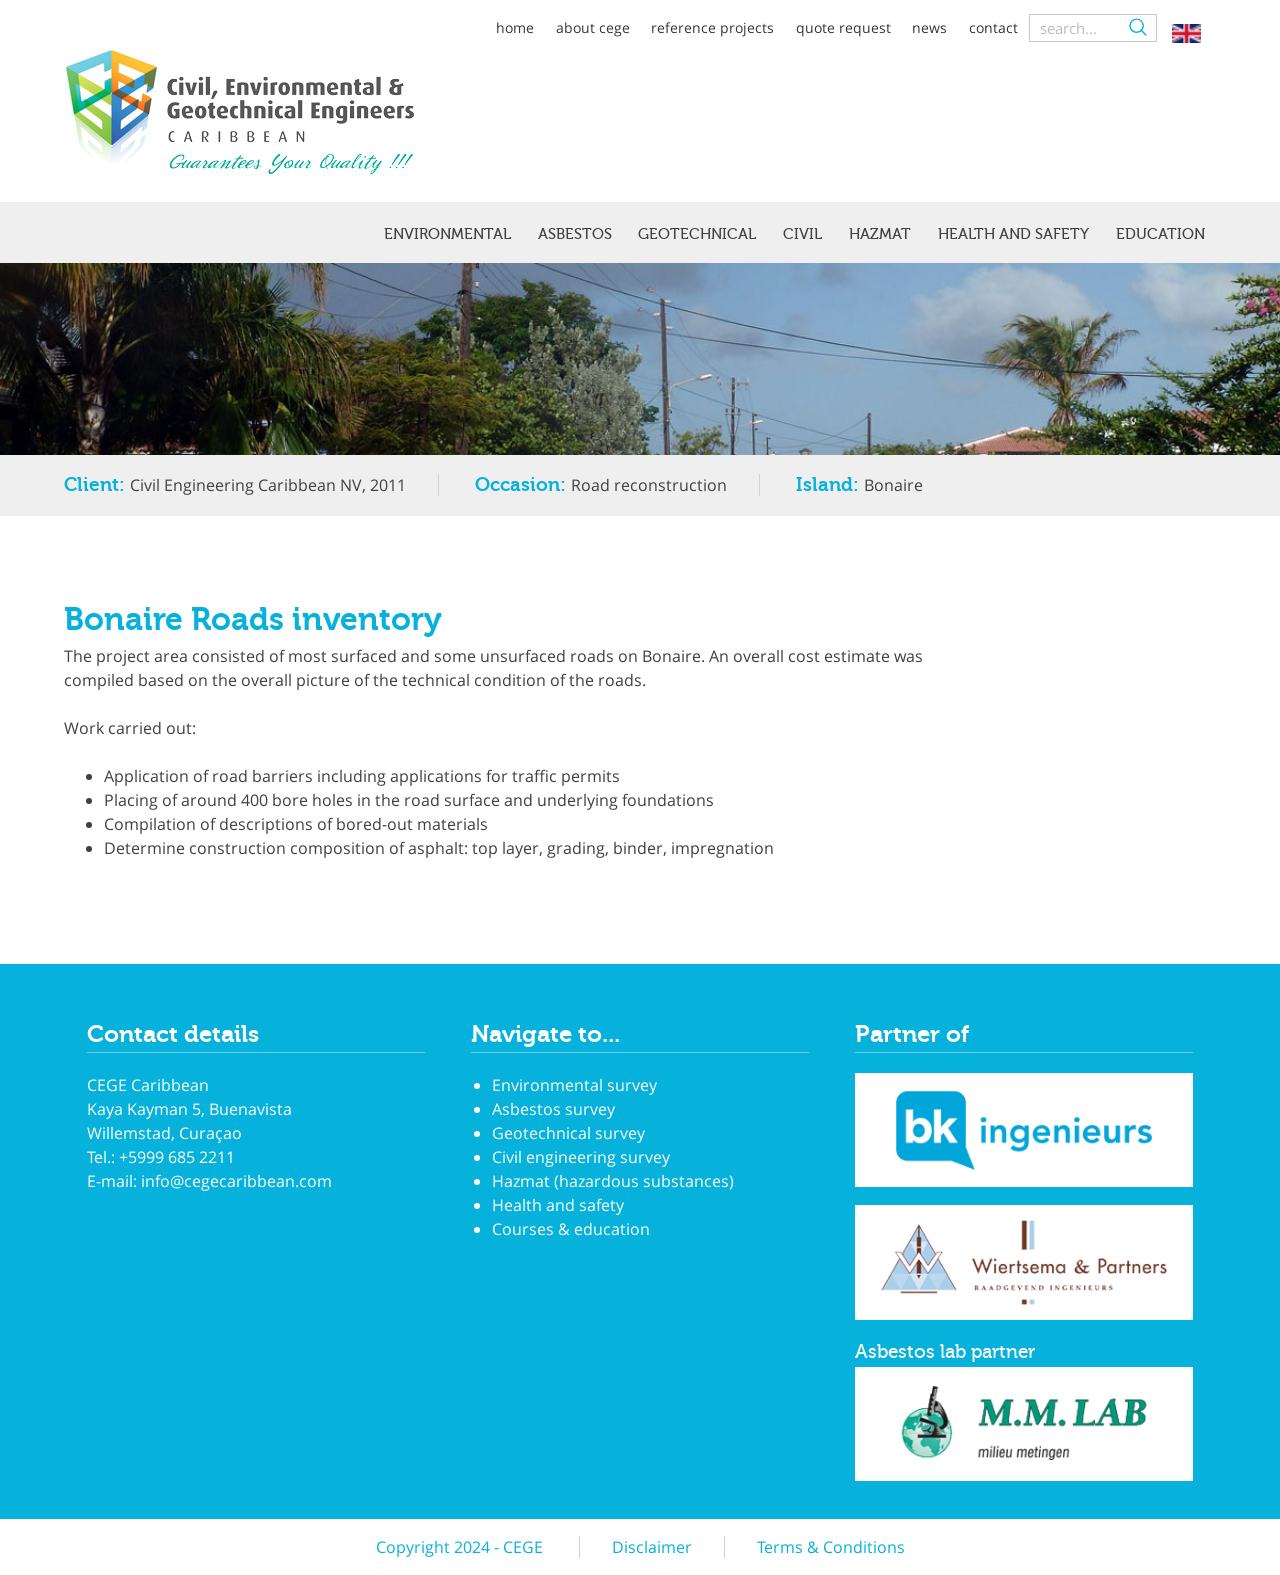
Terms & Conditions (831, 1547)
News (929, 27)
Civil (802, 234)
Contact (993, 27)
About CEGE (593, 27)
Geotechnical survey (568, 1133)
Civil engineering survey (581, 1157)
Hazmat (880, 234)
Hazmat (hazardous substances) (613, 1181)
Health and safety (1013, 234)
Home (515, 27)
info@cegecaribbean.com (236, 1181)
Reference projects (712, 27)
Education (1160, 234)
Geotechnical (697, 234)
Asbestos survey (553, 1109)
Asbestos (575, 234)
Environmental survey (574, 1085)
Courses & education (571, 1229)
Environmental (447, 234)
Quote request (843, 27)
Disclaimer (652, 1547)
